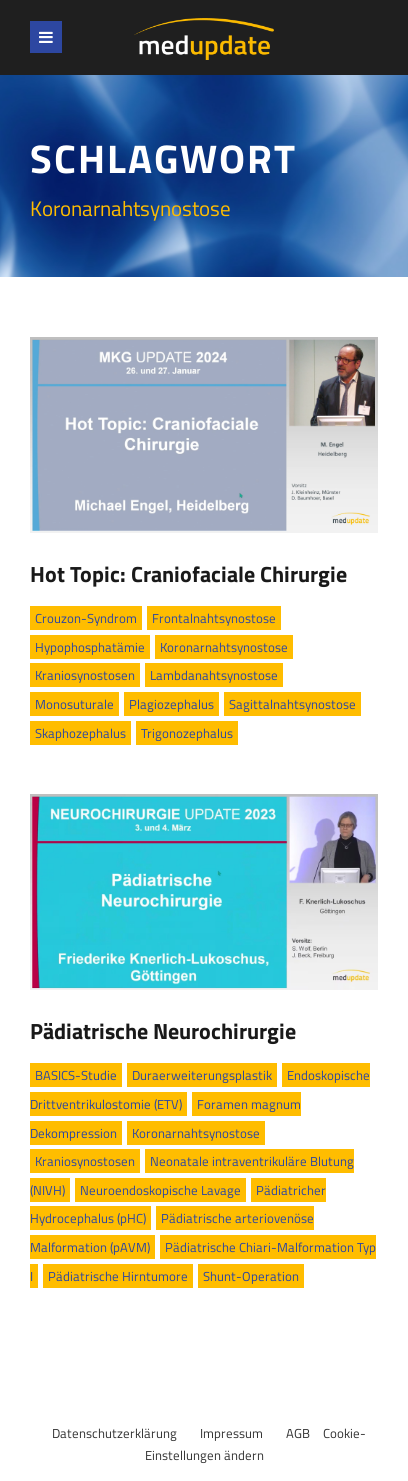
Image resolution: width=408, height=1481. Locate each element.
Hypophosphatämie (90, 647)
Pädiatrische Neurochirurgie (163, 1031)
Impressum (231, 1433)
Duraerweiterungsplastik (202, 1075)
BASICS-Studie (76, 1075)
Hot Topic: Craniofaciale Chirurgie (188, 574)
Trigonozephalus (187, 733)
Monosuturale (74, 704)
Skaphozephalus (80, 733)
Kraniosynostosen (85, 675)
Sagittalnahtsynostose (292, 704)
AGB (298, 1433)
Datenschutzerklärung (114, 1433)
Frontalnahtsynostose (214, 618)
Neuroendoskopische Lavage (160, 1190)
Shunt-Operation (251, 1276)
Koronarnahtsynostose (224, 647)
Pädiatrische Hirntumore (118, 1276)
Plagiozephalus (171, 704)
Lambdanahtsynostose (214, 675)
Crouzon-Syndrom (86, 618)
